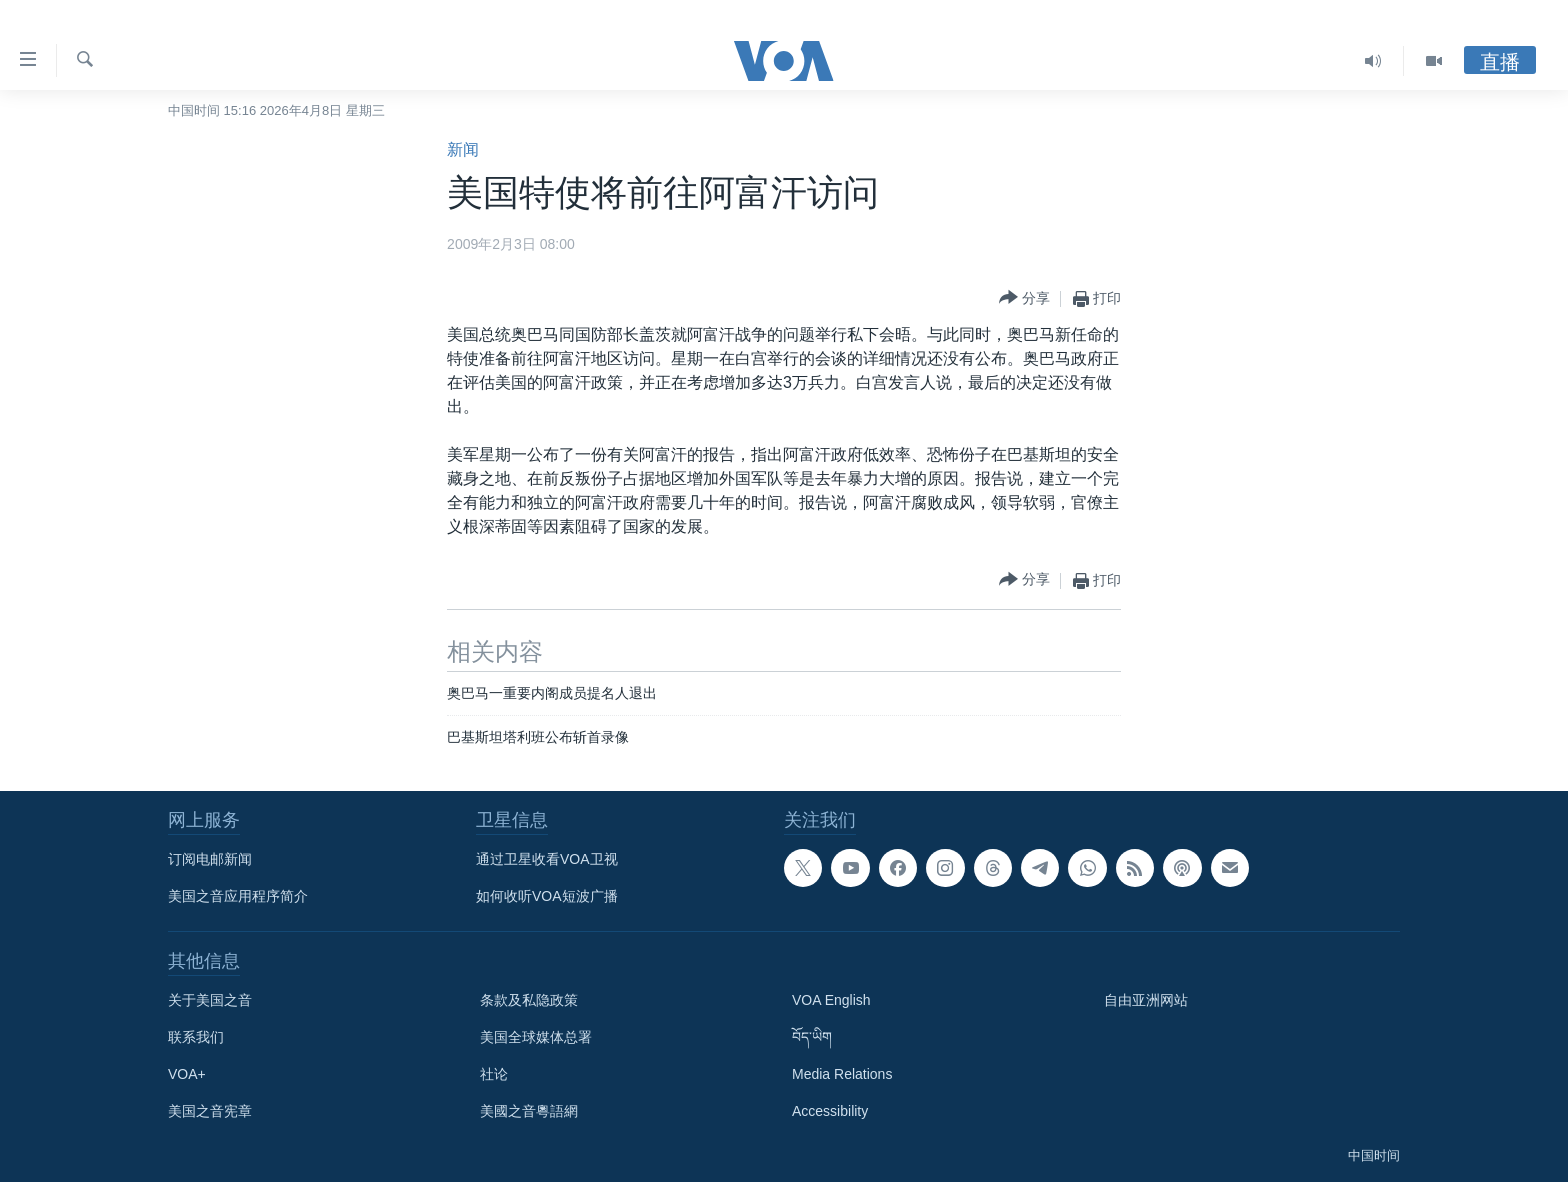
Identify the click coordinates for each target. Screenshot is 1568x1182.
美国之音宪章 (210, 1111)
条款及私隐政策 (529, 1000)
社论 (494, 1074)
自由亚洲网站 (1146, 1000)
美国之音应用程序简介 (238, 896)
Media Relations (842, 1074)
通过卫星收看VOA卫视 (547, 859)
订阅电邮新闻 (210, 859)
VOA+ (187, 1074)
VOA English (831, 1000)
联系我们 (196, 1037)
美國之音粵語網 (529, 1111)
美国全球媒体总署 (536, 1037)
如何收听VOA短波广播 (547, 896)
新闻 (463, 149)
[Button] (1024, 298)
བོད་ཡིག (812, 1037)
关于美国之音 (210, 1000)
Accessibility (830, 1111)
